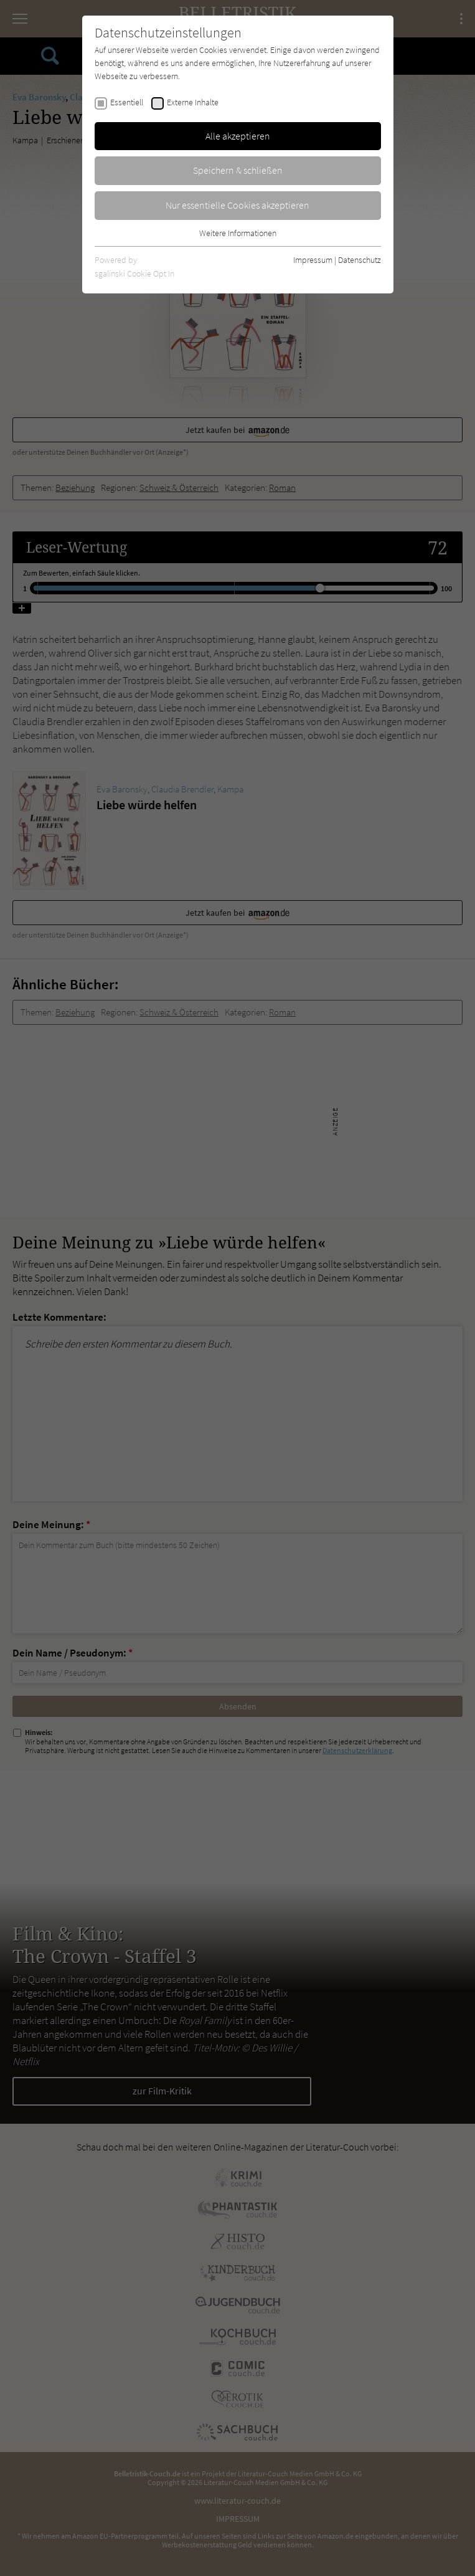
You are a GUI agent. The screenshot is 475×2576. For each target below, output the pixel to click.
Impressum (312, 259)
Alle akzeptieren (237, 136)
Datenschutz (359, 259)
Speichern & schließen (238, 170)
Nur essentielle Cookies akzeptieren (237, 205)
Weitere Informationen (237, 233)
